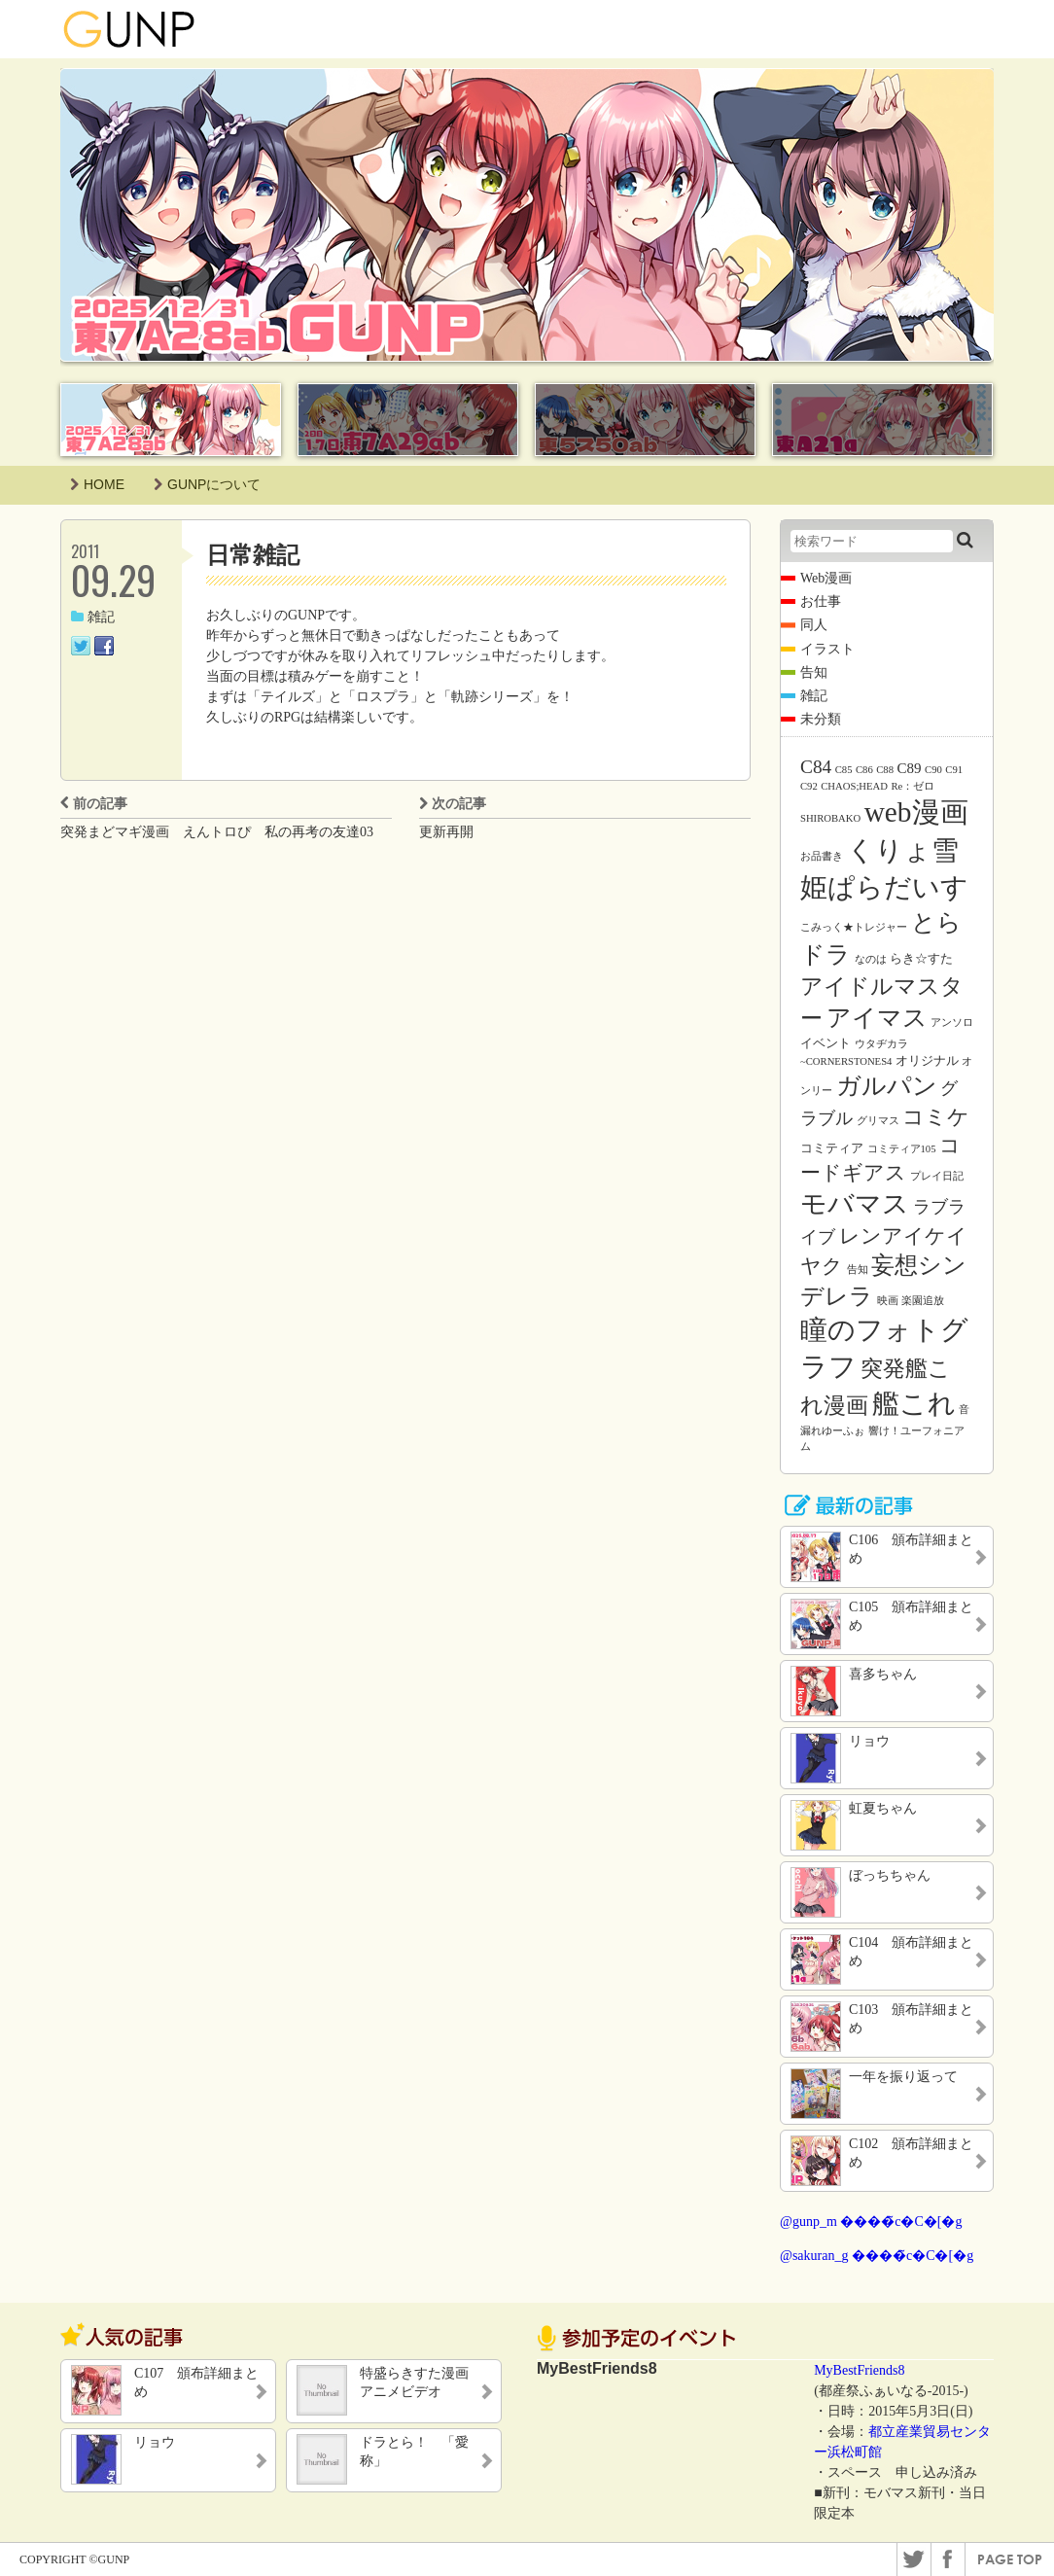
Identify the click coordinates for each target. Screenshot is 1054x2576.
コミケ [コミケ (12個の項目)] (935, 1117)
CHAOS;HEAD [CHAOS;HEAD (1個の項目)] (854, 786)
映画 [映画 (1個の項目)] (887, 1300)
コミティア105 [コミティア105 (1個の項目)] (901, 1149)
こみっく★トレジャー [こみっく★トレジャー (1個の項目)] (853, 927)
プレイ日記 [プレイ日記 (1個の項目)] (937, 1176)
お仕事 (820, 601)
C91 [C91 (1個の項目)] (954, 769)
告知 (813, 672)
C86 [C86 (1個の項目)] (864, 769)
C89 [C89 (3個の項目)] (909, 768)
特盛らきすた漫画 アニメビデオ (421, 2382)
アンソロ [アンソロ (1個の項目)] (952, 1022)
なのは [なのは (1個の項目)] (871, 959)
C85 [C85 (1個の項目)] (844, 769)
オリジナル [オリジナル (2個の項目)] (927, 1060)
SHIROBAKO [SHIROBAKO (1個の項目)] (830, 818)
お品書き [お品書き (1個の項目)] (821, 856)
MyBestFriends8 (859, 2370)
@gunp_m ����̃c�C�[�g (871, 2221)
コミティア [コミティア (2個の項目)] (831, 1148)
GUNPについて (207, 484)
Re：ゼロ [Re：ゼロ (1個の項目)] (912, 786)
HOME (97, 484)
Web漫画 (826, 578)
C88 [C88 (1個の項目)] (885, 769)
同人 (813, 625)
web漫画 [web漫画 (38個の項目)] (916, 812)
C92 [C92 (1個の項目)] (809, 786)
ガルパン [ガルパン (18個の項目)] (886, 1086)
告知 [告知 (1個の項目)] (857, 1269)
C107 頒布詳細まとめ (196, 2382)
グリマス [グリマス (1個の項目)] (878, 1120)
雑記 (93, 617)
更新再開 (446, 832)
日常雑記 (252, 555)
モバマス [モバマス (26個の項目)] (854, 1203)
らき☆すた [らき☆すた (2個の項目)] (921, 958)
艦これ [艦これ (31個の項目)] (914, 1404)
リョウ (154, 2442)
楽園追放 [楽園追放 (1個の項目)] (922, 1300)
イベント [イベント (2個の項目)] (825, 1043)
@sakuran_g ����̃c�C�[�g (876, 2255)
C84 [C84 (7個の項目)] (815, 767)
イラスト (827, 649)
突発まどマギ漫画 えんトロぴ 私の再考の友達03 (216, 832)
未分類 (820, 719)
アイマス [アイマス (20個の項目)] (877, 1017)
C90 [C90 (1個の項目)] (933, 769)
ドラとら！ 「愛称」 (414, 2451)
